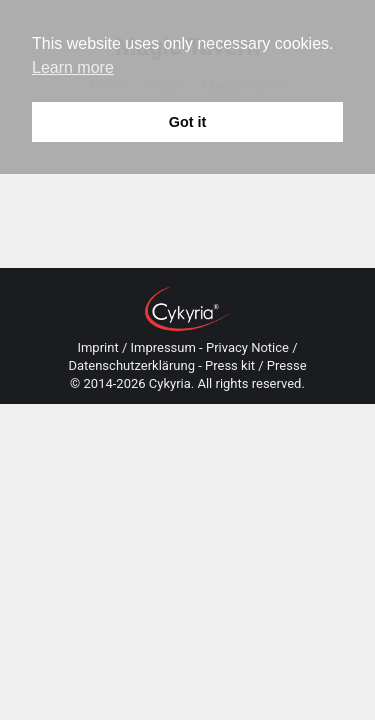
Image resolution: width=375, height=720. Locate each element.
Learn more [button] (73, 67)
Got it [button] (188, 122)
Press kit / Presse (256, 365)
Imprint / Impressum (136, 347)
